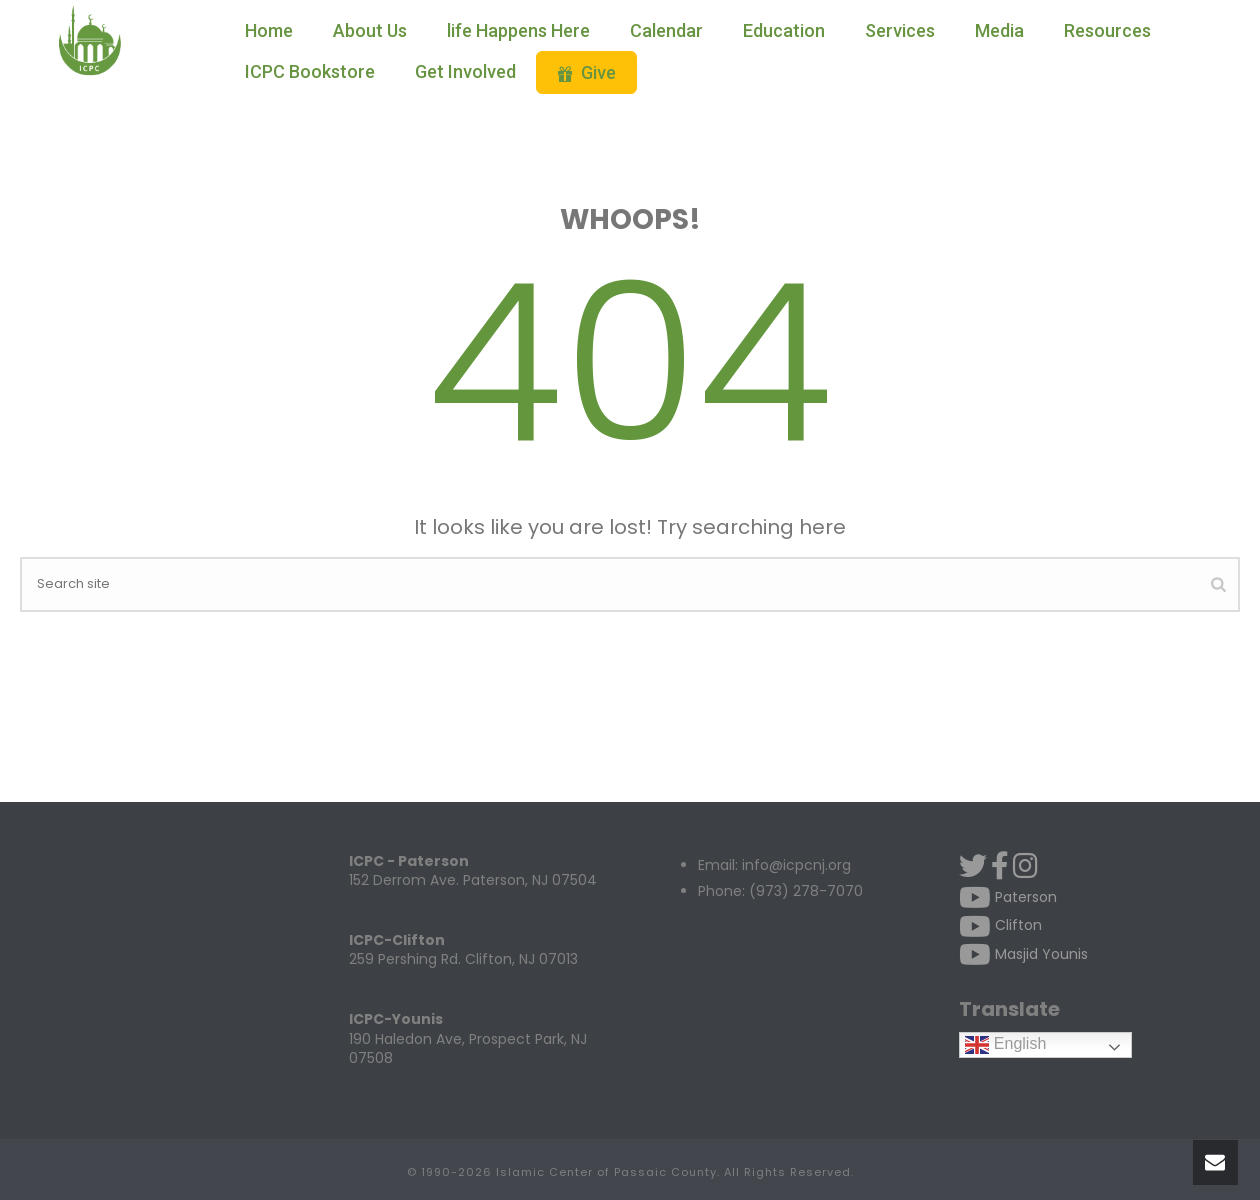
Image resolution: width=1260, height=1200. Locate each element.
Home (269, 30)
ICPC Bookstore (310, 71)
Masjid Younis (1023, 954)
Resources (1107, 30)
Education (784, 30)
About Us (370, 30)
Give (586, 72)
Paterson (1008, 897)
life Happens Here (518, 30)
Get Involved (465, 71)
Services (900, 30)
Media (999, 30)
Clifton (1000, 925)
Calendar (666, 30)
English (1005, 1044)
